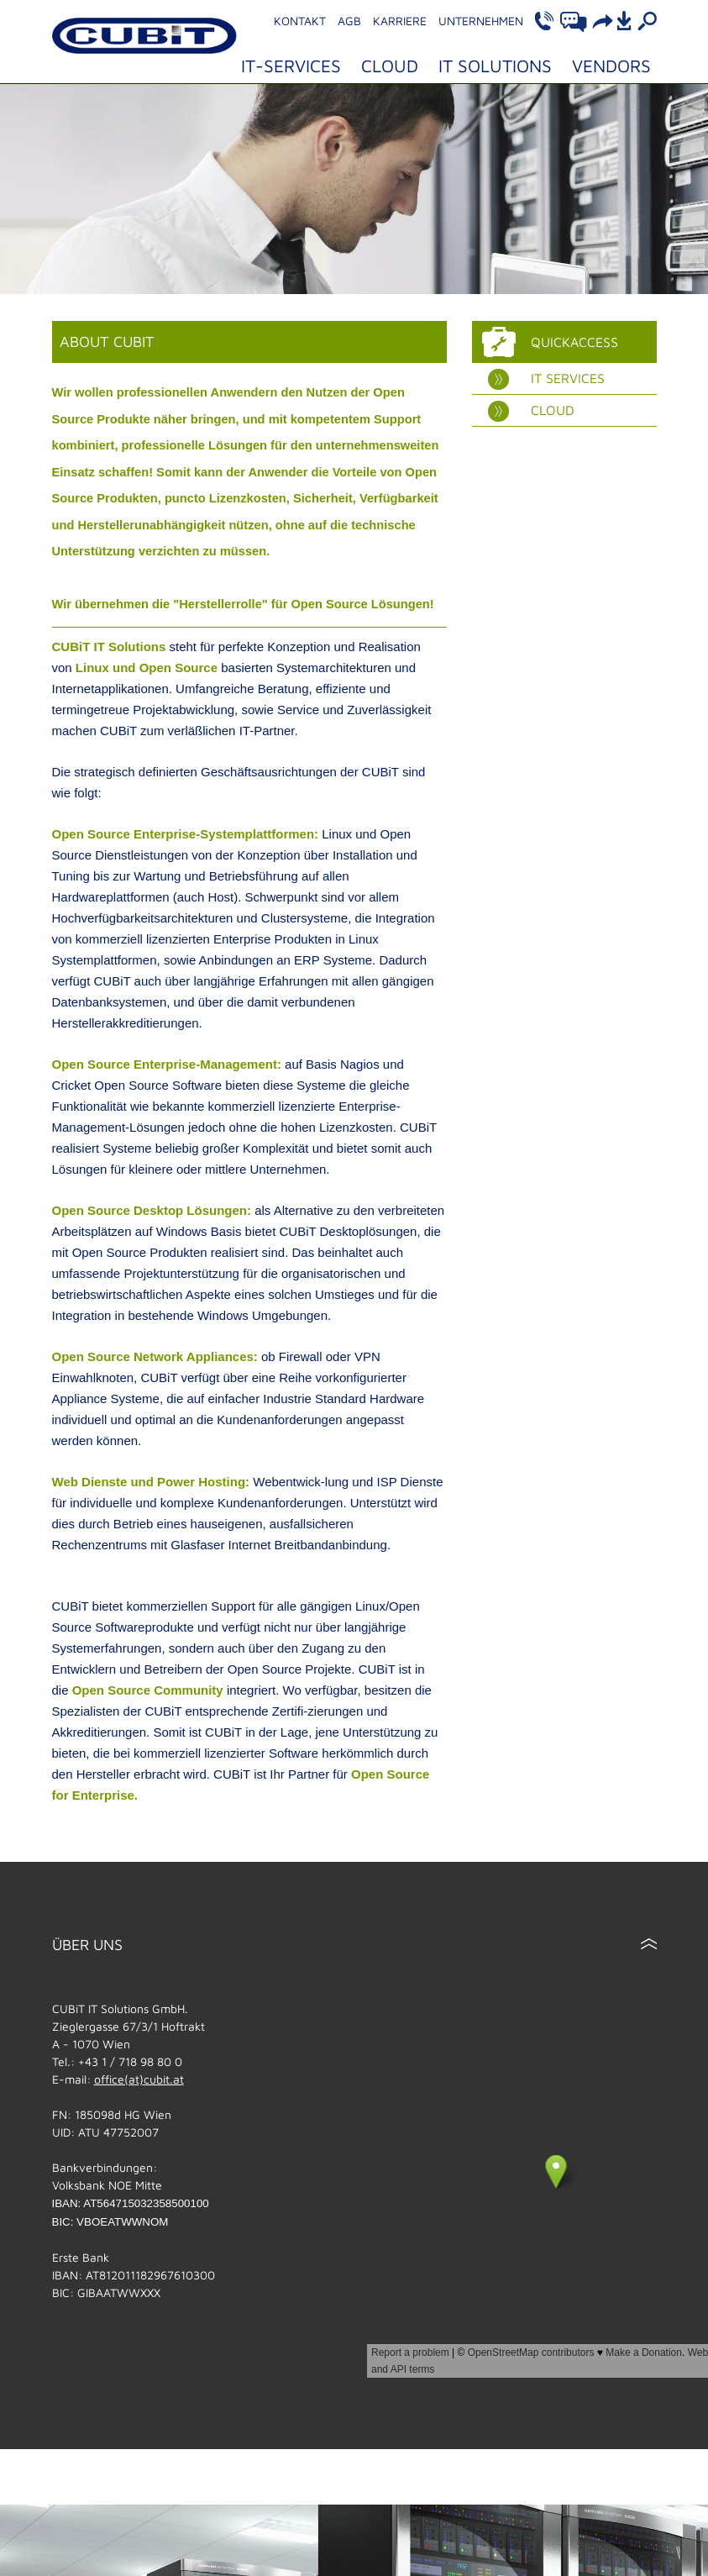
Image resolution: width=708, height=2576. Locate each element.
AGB (349, 20)
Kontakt (300, 20)
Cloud (389, 65)
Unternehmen (480, 20)
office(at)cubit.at (139, 2079)
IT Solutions (495, 65)
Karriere (400, 20)
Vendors (611, 65)
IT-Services (291, 65)
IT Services (546, 379)
